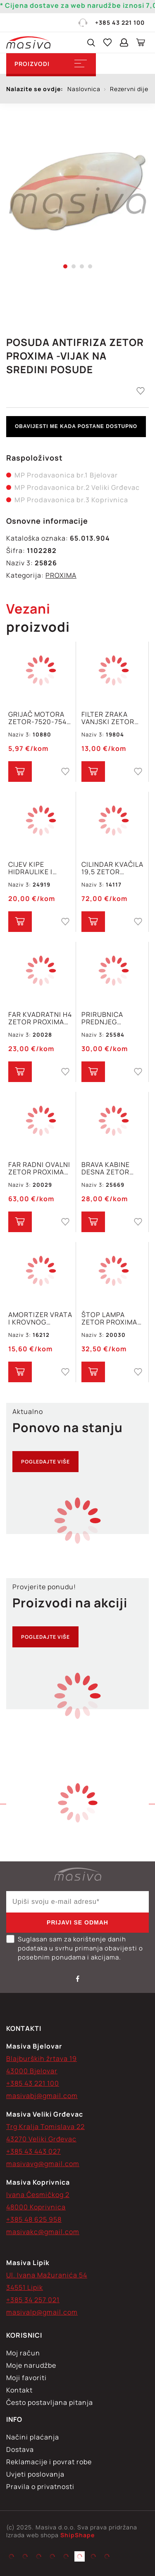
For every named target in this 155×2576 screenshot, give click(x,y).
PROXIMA (60, 575)
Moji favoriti (26, 2377)
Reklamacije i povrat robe (49, 2461)
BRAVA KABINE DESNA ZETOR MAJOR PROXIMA (109, 1168)
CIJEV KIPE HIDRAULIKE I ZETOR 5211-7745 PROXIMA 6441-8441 (37, 868)
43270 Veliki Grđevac (41, 2138)
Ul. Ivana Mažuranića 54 (46, 2275)
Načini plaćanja (32, 2437)
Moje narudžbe (31, 2365)
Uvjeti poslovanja (35, 2474)
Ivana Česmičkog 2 (37, 2194)
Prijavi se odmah (77, 1922)
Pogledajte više (45, 1461)
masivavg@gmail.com (42, 2163)
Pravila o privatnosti (40, 2486)
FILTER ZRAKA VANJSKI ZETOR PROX (107, 717)
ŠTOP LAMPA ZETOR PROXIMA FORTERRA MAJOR (112, 1318)
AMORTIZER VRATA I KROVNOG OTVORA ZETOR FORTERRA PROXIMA (40, 1318)
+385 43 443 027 (33, 2151)
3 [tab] (82, 266)
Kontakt (19, 2390)
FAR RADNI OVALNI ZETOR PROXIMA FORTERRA (39, 1168)
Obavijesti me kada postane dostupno (76, 426)
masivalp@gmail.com (42, 2312)
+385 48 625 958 (34, 2219)
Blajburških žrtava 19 (41, 2058)
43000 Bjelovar (31, 2070)
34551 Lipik (24, 2287)
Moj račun (23, 2352)
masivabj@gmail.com (42, 2095)
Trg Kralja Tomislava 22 (45, 2126)
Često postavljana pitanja (49, 2402)
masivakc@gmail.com (42, 2231)
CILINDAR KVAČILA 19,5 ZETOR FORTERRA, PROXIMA (112, 868)
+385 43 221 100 (111, 23)
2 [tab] (74, 266)
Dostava (20, 2449)
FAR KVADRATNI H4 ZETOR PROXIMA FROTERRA (40, 1018)
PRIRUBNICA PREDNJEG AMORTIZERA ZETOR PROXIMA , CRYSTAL (111, 1018)
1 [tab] (65, 266)
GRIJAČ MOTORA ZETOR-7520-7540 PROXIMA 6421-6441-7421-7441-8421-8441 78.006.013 (39, 717)
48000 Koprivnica (36, 2206)
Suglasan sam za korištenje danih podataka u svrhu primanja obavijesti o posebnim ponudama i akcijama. (74, 1948)
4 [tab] (90, 266)
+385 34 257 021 (33, 2299)
